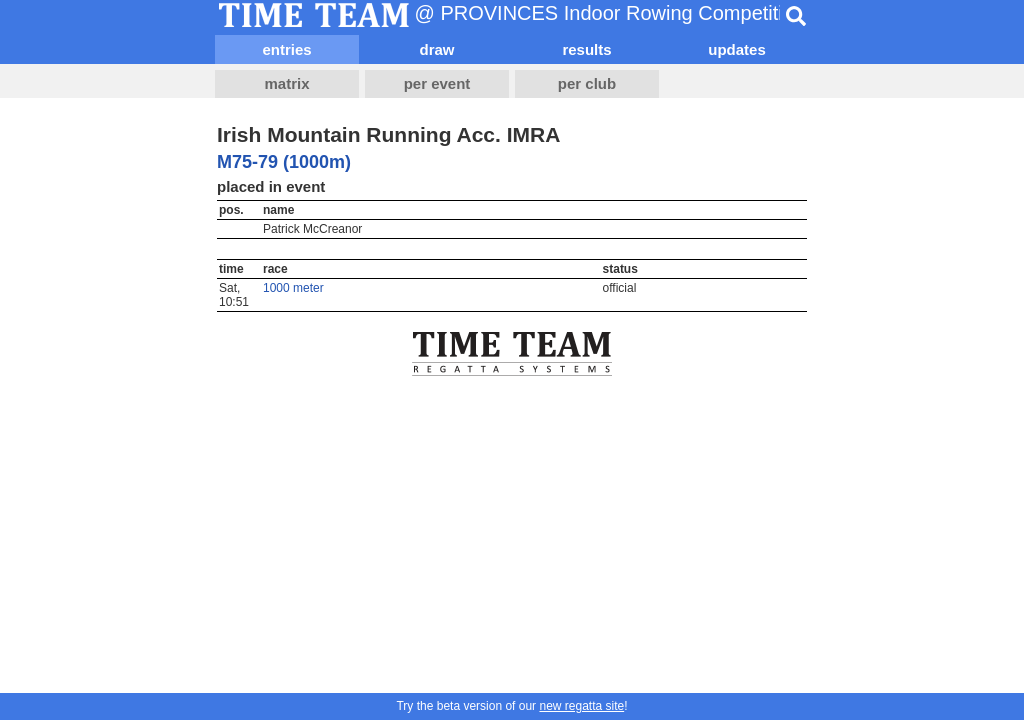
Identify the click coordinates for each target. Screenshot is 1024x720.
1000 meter (293, 288)
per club (587, 83)
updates (737, 49)
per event (437, 83)
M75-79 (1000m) (284, 162)
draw (436, 49)
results (586, 49)
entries (286, 49)
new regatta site (581, 706)
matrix (286, 83)
